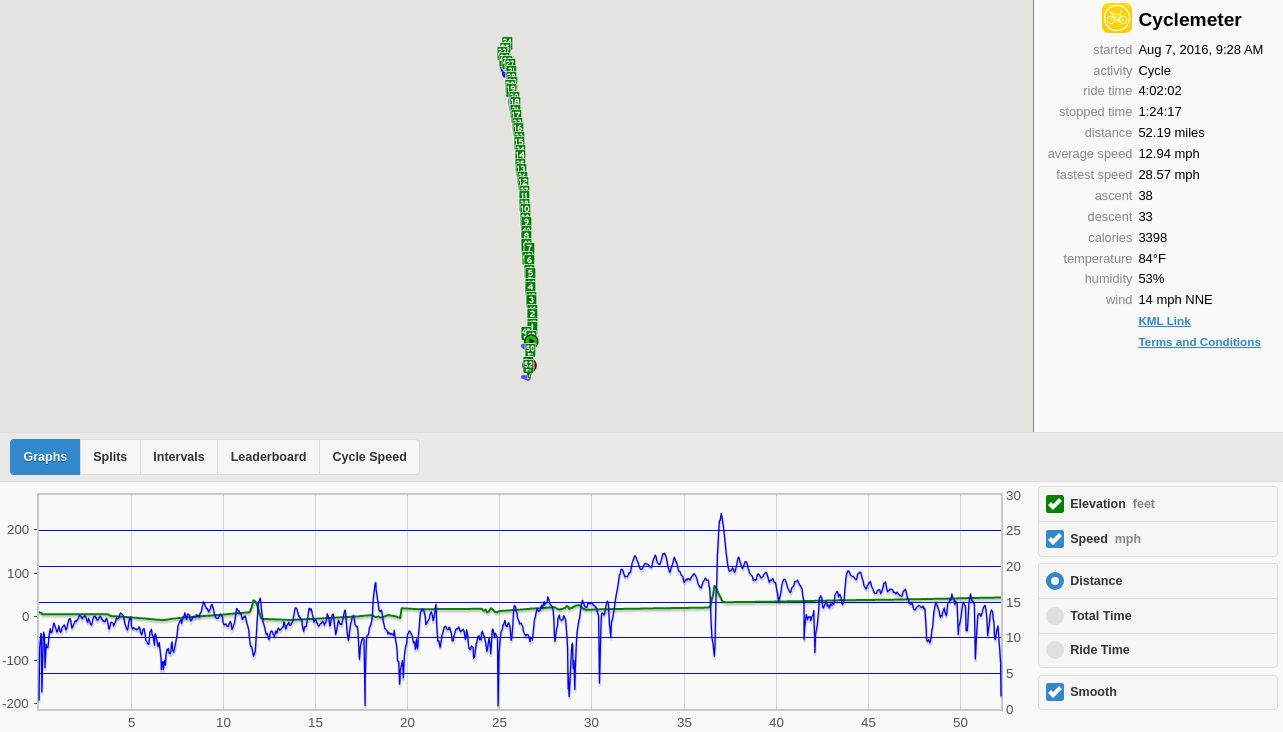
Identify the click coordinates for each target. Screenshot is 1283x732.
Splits (110, 457)
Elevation (1112, 504)
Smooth (1093, 692)
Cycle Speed (369, 457)
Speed (1105, 539)
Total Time (1100, 616)
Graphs (46, 457)
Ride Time (1100, 650)
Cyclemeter (1189, 19)
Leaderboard (269, 457)
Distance (1096, 581)
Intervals (178, 457)
